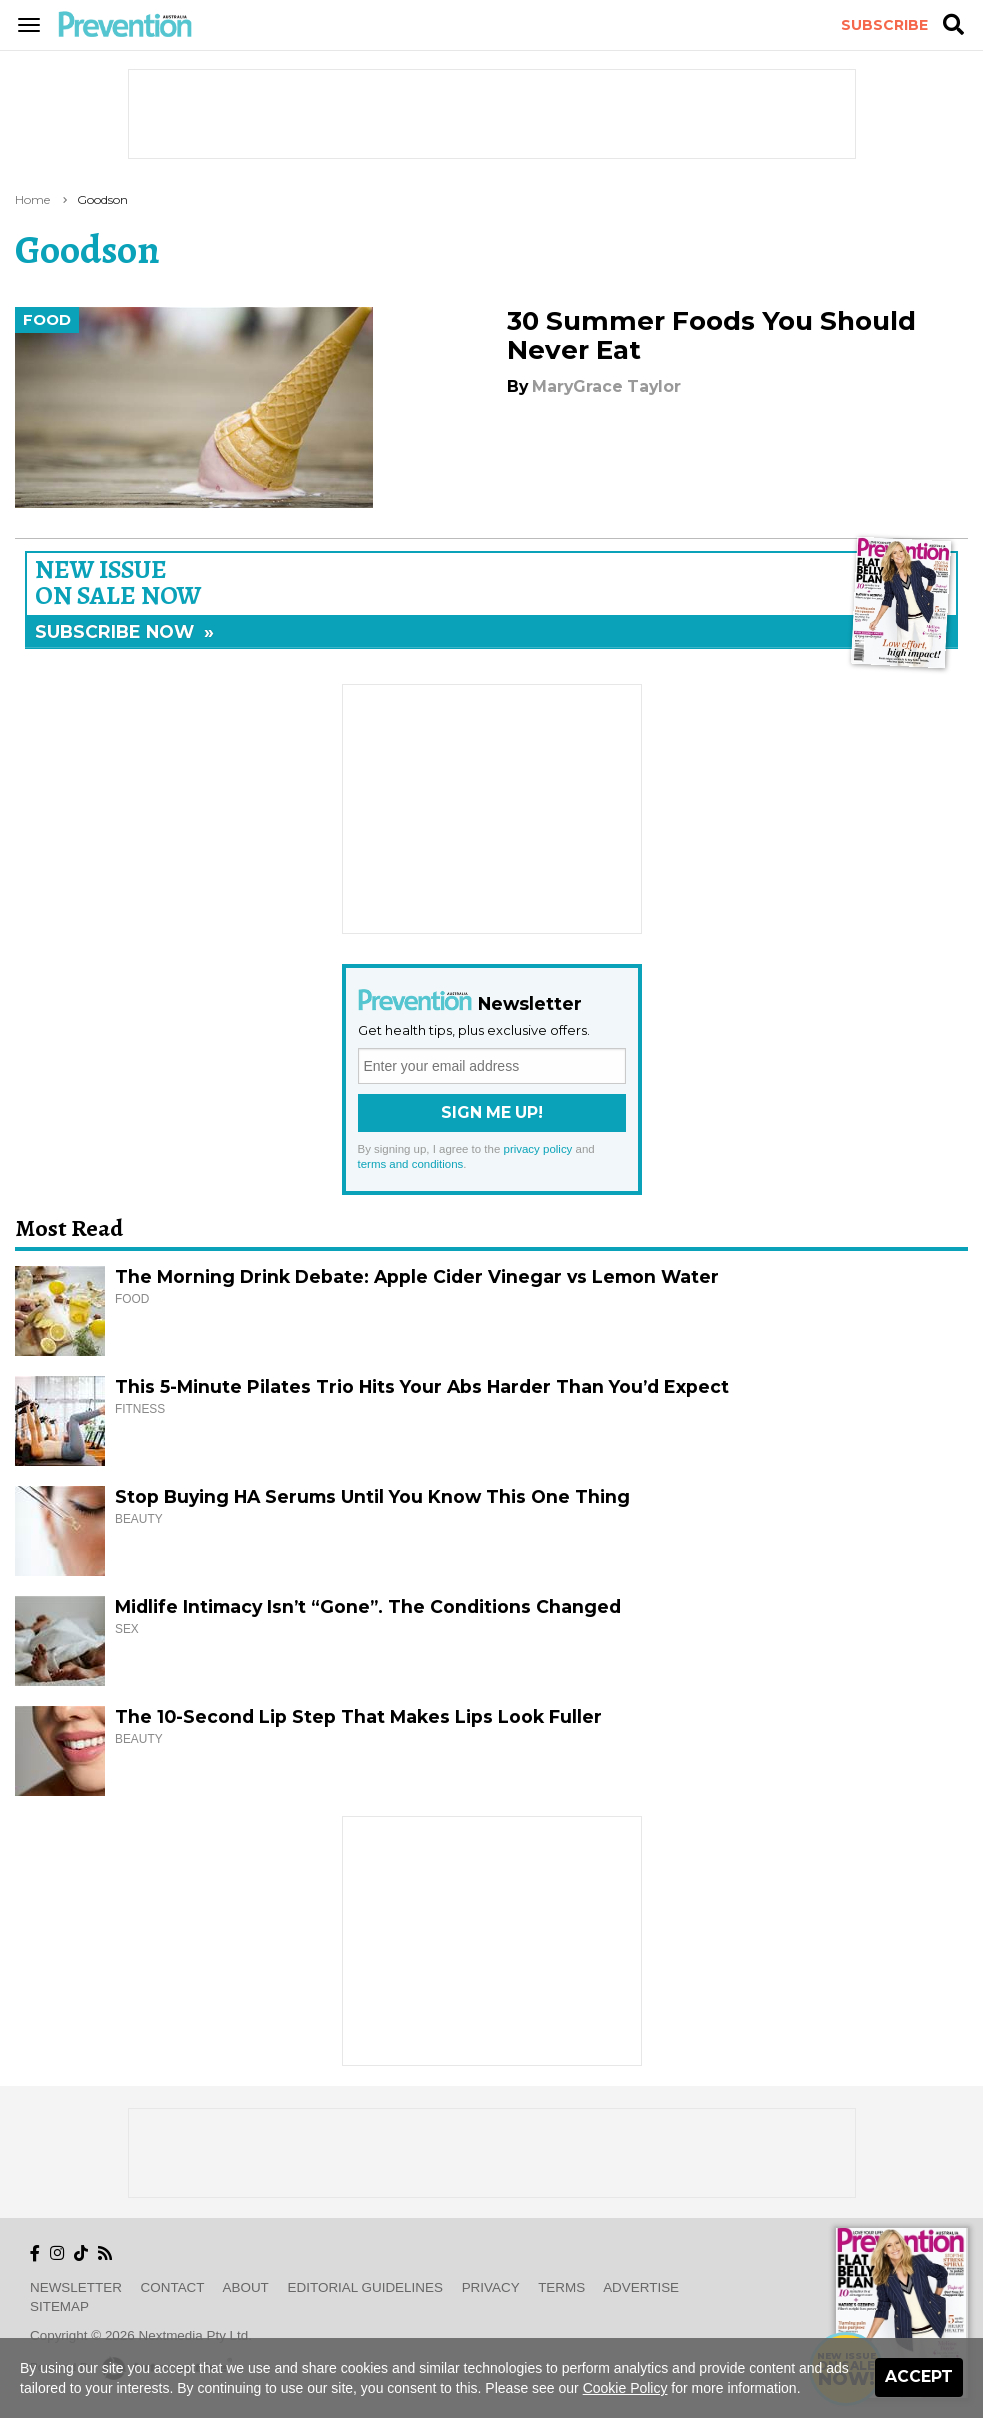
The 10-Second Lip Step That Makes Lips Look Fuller (358, 1716)
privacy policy (538, 1149)
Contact (173, 2287)
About (246, 2287)
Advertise (641, 2287)
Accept (919, 2376)
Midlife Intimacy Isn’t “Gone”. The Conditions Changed (368, 1606)
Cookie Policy (625, 2388)
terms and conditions (411, 1164)
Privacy (491, 2287)
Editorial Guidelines (365, 2287)
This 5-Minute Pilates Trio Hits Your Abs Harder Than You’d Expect (422, 1386)
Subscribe (884, 25)
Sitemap (59, 2306)
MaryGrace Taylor (606, 386)
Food (47, 320)
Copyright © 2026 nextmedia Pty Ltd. (141, 2335)
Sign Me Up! (492, 1112)
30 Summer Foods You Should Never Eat (711, 335)
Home (32, 199)
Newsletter (76, 2287)
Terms (561, 2287)
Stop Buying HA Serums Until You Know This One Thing (372, 1496)
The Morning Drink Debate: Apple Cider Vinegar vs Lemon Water (417, 1276)
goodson (102, 199)
